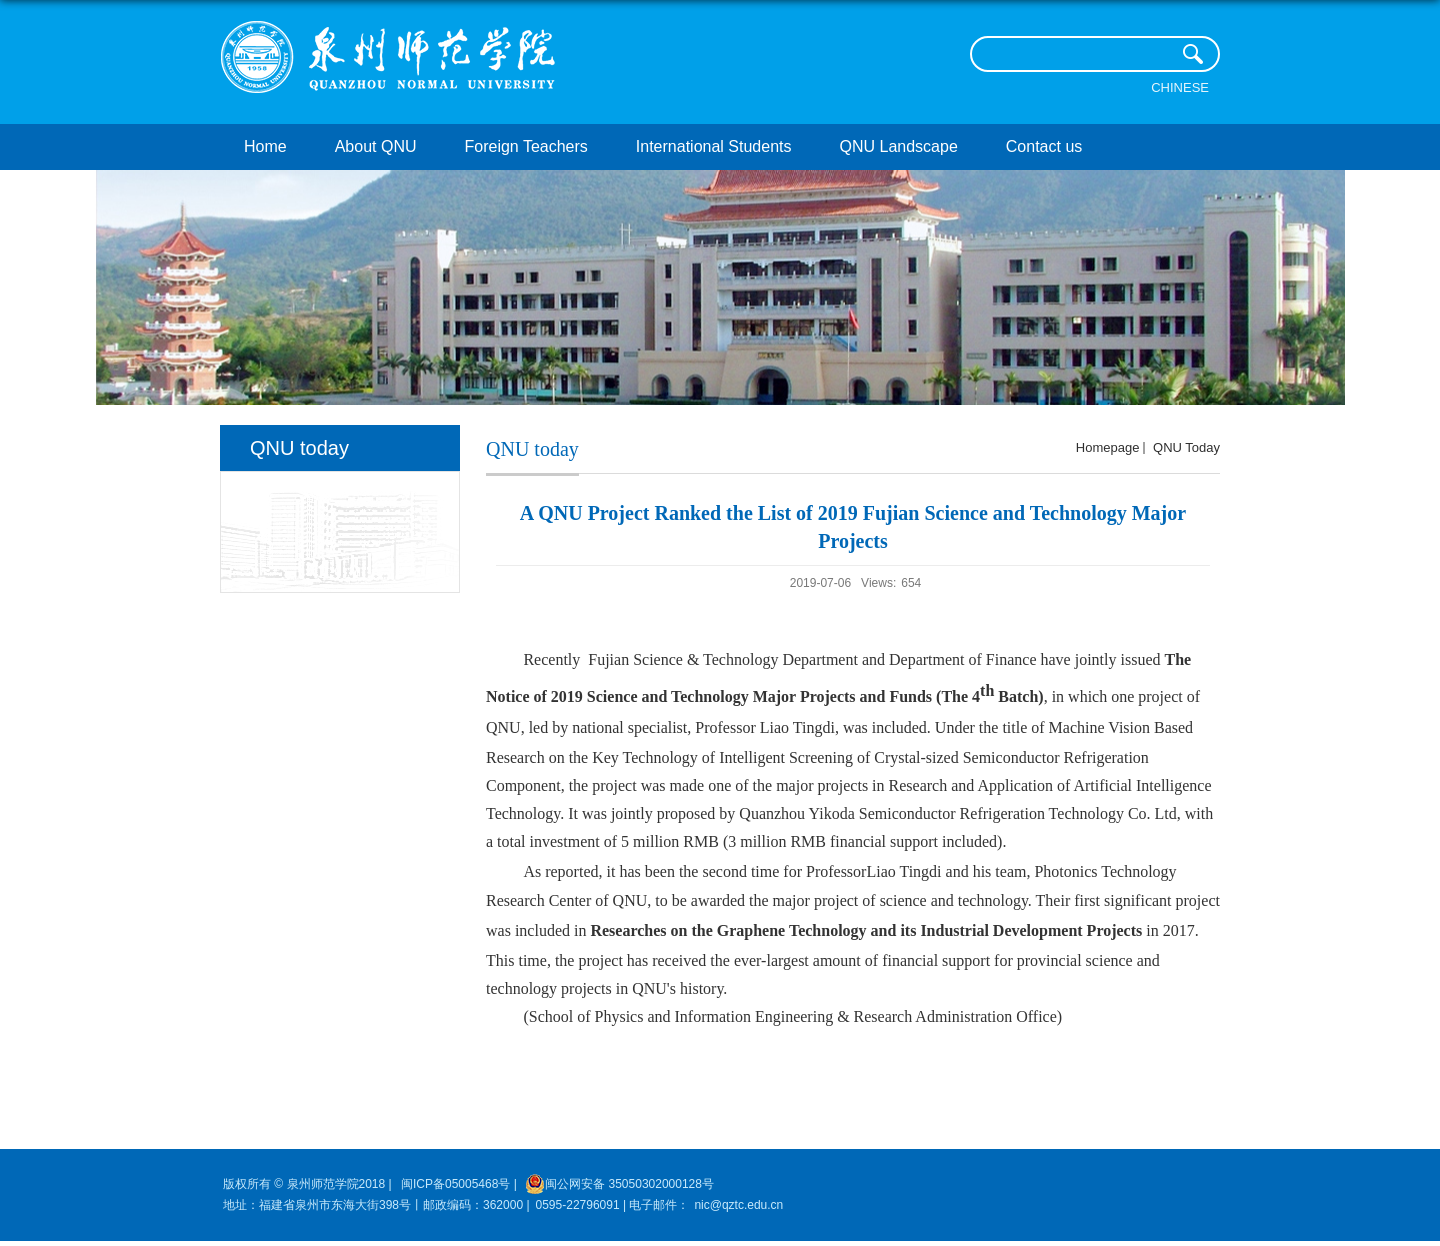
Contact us (1044, 146)
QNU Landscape (899, 146)
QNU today (1184, 447)
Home (265, 146)
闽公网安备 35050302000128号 (619, 1184)
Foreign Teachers (526, 146)
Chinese (1180, 87)
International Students (714, 146)
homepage (1108, 447)
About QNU (376, 146)
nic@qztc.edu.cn (738, 1205)
